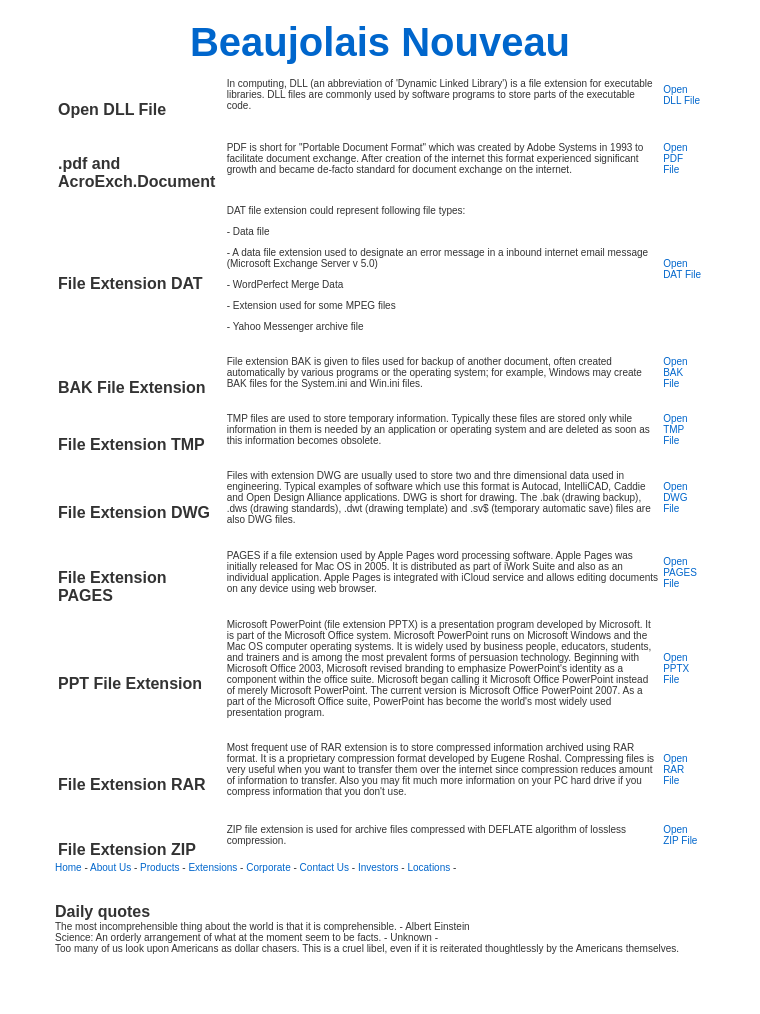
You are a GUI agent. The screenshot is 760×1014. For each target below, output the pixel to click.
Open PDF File (675, 158)
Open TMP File (675, 429)
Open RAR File (675, 769)
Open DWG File (675, 497)
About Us (110, 867)
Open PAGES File (680, 572)
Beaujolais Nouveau (380, 42)
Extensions (212, 867)
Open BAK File (675, 372)
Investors (378, 867)
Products (159, 867)
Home (68, 867)
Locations (428, 867)
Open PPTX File (676, 668)
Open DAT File (682, 269)
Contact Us (324, 867)
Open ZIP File (680, 835)
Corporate (268, 867)
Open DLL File (681, 95)
